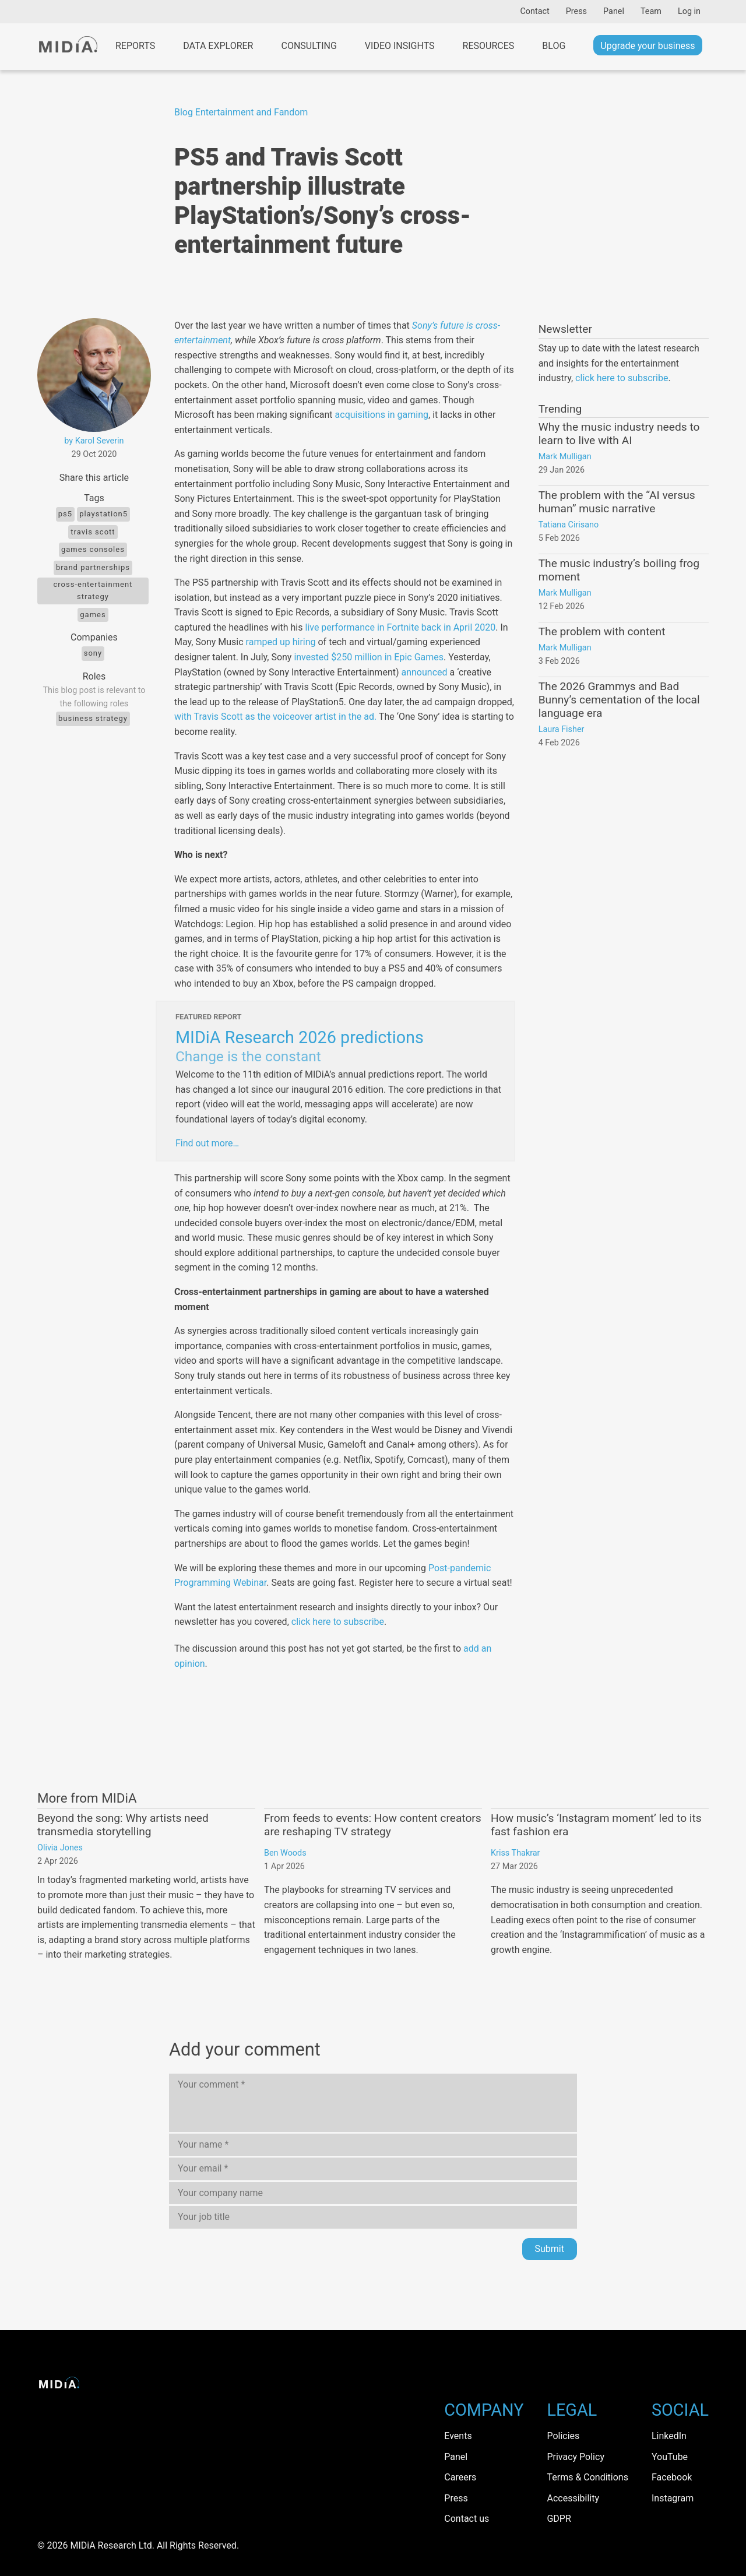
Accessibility (573, 2498)
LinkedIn (669, 2435)
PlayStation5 (103, 513)
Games (92, 614)
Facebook (672, 2477)
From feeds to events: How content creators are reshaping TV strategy (372, 1824)
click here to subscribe (337, 1621)
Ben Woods (285, 1853)
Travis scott (93, 531)
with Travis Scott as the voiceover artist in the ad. (275, 716)
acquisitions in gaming (381, 414)
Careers (460, 2477)
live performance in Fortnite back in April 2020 (400, 627)
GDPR (559, 2518)
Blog (553, 45)
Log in (689, 11)
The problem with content (602, 631)
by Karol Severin (94, 441)
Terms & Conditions (587, 2477)
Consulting (308, 45)
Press (576, 11)
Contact (534, 11)
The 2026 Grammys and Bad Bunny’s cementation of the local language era (619, 700)
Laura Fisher (562, 729)
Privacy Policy (575, 2456)
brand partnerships (93, 567)
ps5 (65, 513)
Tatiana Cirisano (569, 525)
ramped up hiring (281, 641)
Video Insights (400, 45)
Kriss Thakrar (515, 1853)
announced (424, 672)
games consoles (93, 549)
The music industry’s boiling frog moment (619, 570)
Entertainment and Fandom (251, 112)
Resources (489, 45)
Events (457, 2435)
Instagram (673, 2498)
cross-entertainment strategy (93, 590)
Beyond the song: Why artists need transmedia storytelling (123, 1824)
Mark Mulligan (565, 457)
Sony (93, 653)
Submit (549, 2248)
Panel (613, 11)
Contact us (466, 2518)
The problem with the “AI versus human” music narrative (617, 501)
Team (651, 11)
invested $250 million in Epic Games (369, 657)
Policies (563, 2435)
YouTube (670, 2456)
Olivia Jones (60, 1848)
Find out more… (207, 1143)
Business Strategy (93, 718)
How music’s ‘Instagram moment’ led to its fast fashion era (596, 1824)
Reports (135, 45)
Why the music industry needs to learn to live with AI (619, 433)
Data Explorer (218, 45)
